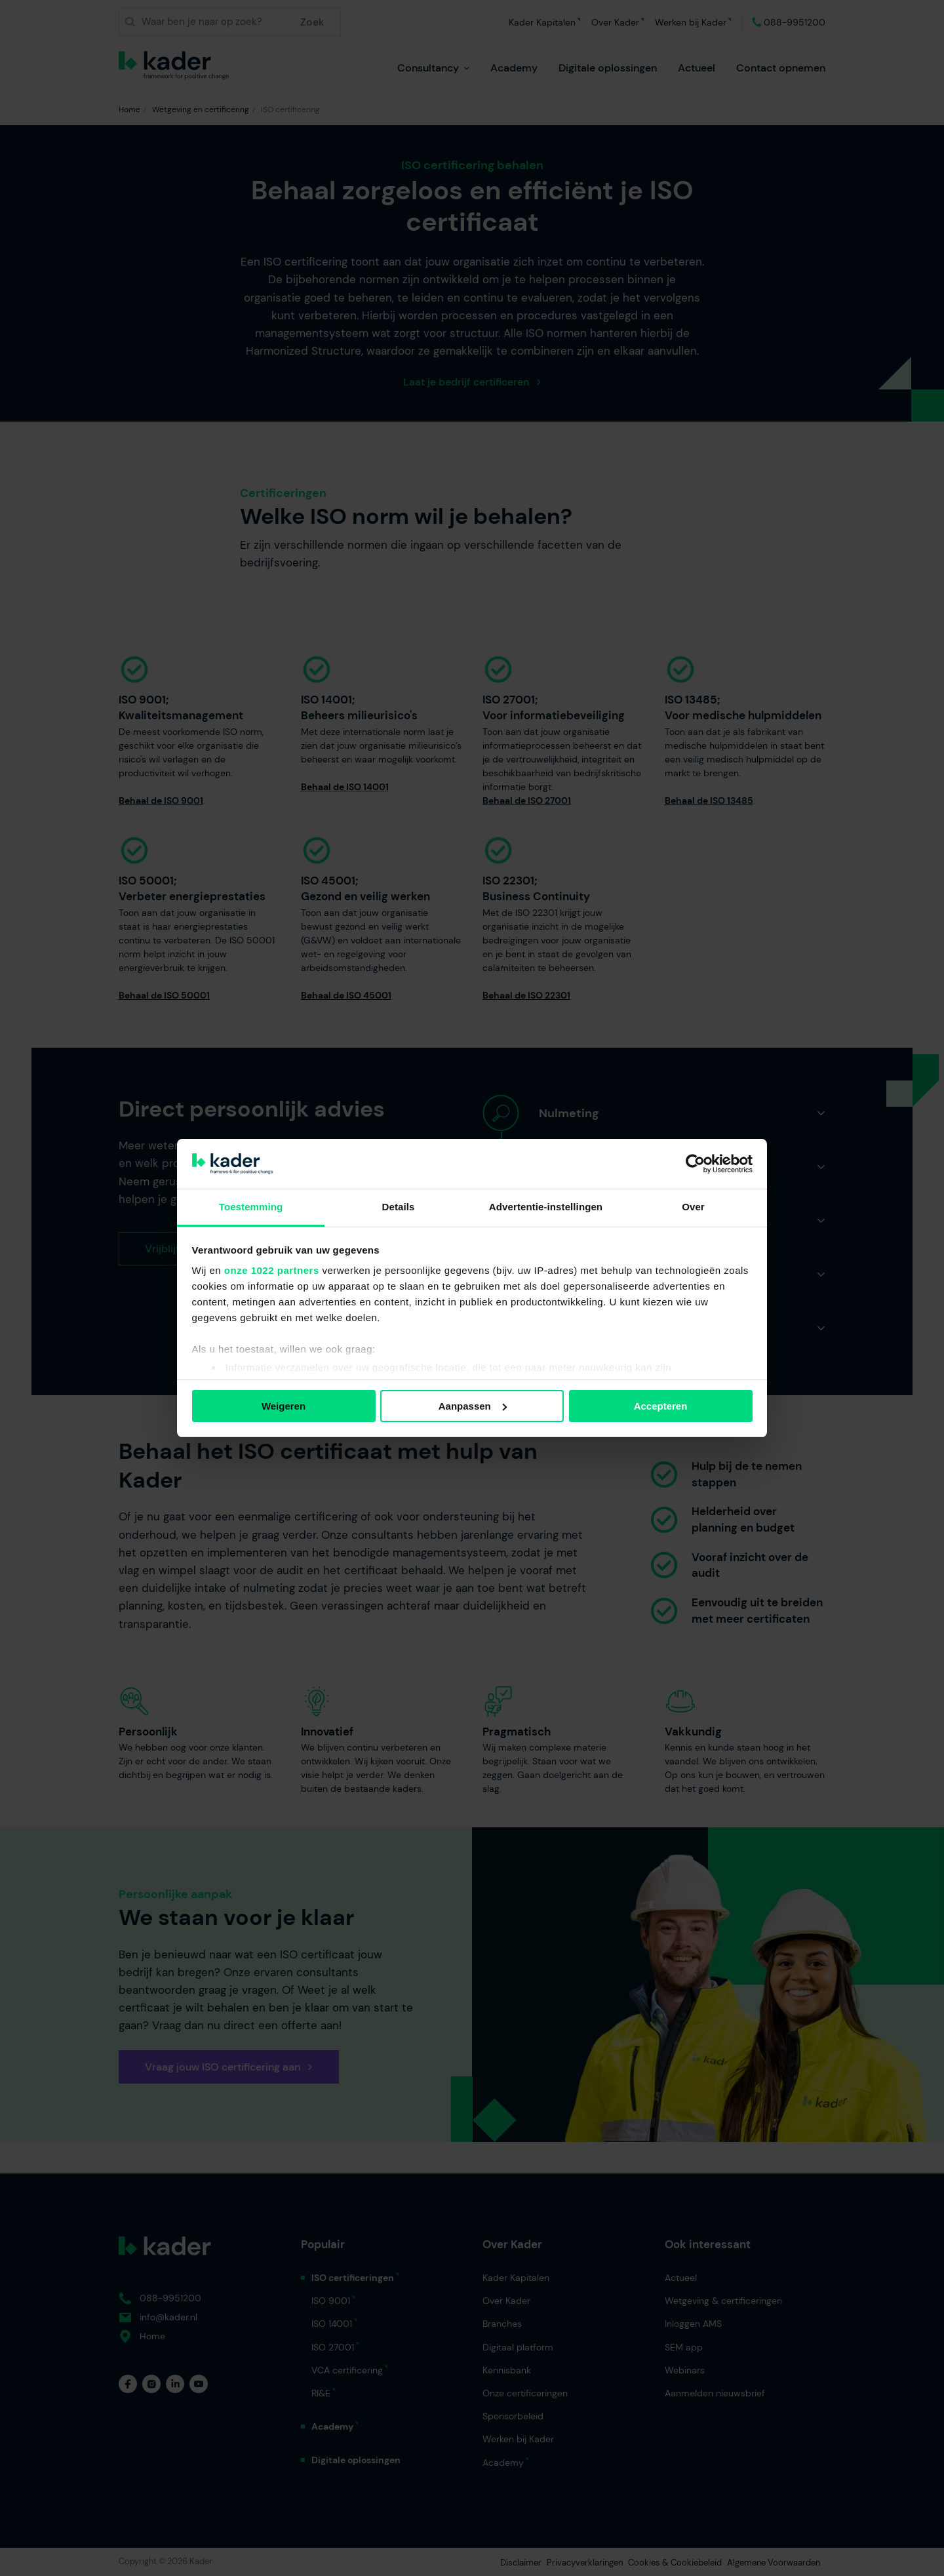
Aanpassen (473, 1406)
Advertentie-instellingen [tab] (545, 1206)
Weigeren (283, 1406)
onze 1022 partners (271, 1270)
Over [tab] (693, 1206)
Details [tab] (398, 1206)
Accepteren (661, 1406)
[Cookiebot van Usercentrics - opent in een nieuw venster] (695, 1164)
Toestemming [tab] (251, 1206)
